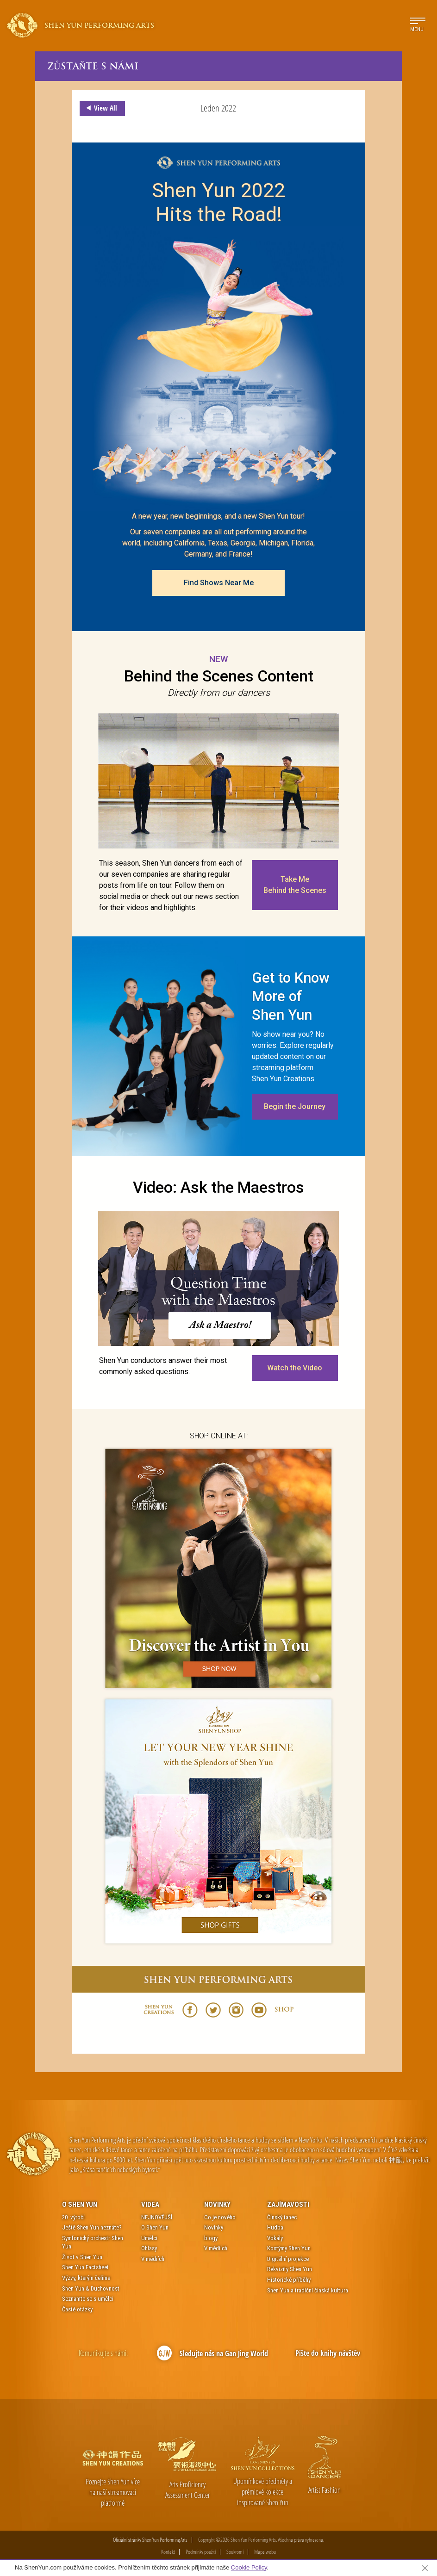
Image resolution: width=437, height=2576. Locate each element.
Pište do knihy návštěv (327, 2353)
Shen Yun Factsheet (85, 2267)
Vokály (275, 2238)
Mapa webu (265, 2552)
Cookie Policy (249, 2567)
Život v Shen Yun (82, 2257)
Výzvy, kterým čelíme (86, 2277)
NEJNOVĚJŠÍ (156, 2217)
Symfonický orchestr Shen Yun (92, 2242)
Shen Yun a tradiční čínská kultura (307, 2290)
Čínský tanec (282, 2217)
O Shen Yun (79, 2204)
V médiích (152, 2258)
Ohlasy (149, 2248)
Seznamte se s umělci (87, 2298)
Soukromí (234, 2552)
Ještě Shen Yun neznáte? (92, 2227)
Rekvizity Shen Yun (289, 2269)
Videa (150, 2204)
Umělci (149, 2238)
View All (100, 108)
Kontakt (168, 2552)
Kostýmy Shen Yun (289, 2248)
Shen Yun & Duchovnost (90, 2288)
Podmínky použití (201, 2552)
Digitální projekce (288, 2258)
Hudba (275, 2227)
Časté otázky (77, 2309)
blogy (211, 2238)
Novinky (217, 2204)
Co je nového (220, 2217)
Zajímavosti (288, 2204)
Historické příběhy (289, 2279)
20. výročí (73, 2217)
